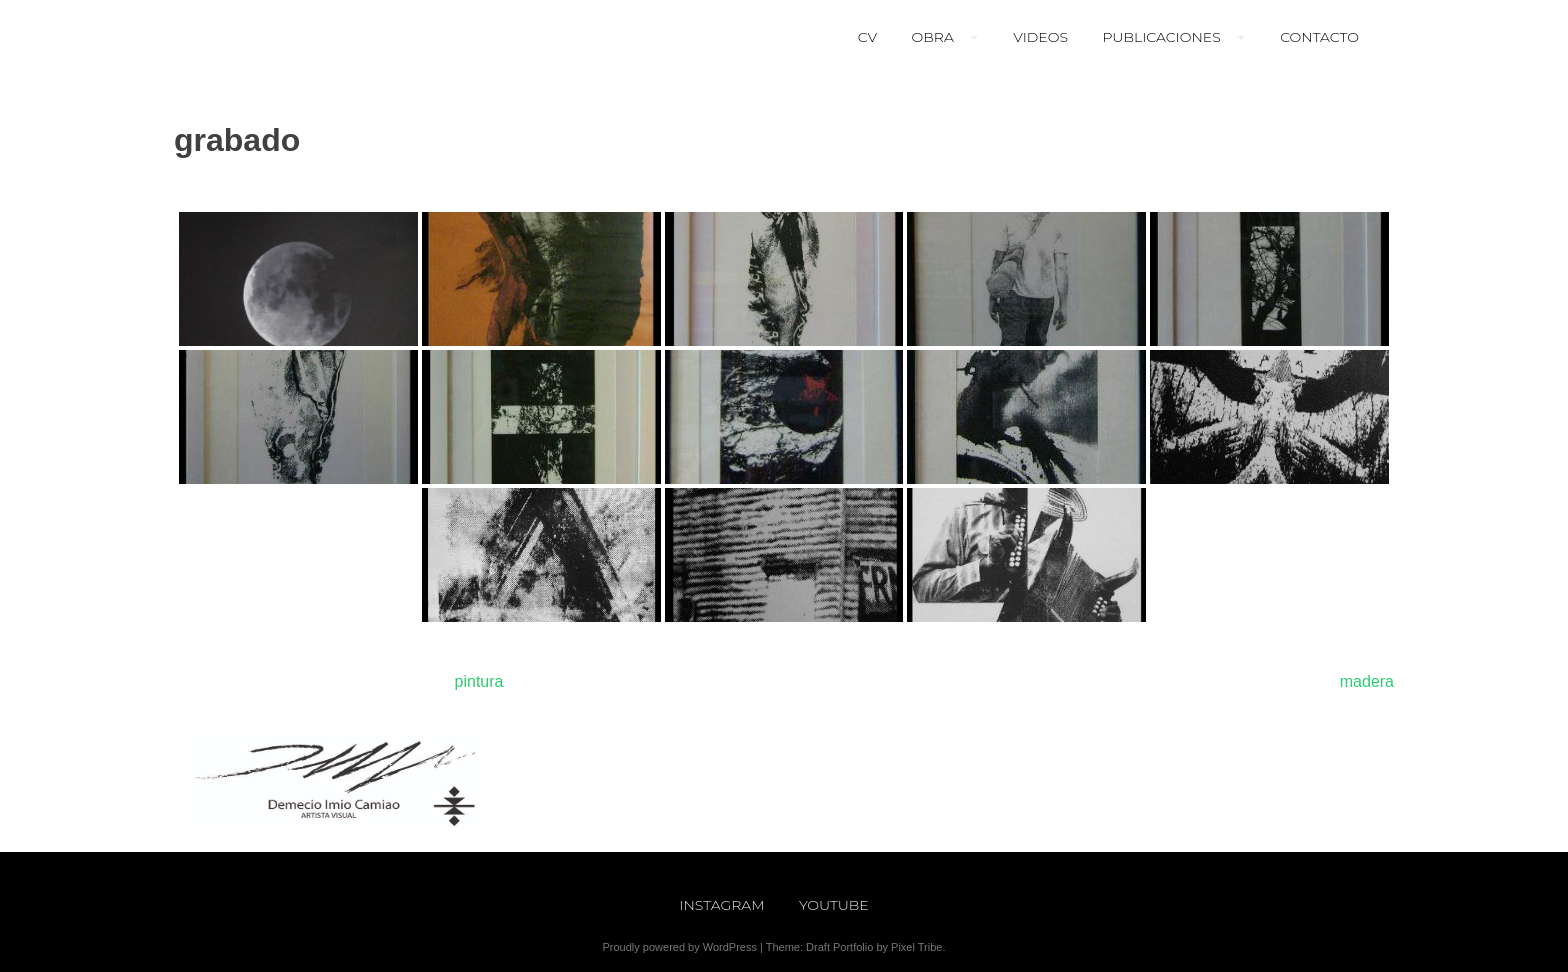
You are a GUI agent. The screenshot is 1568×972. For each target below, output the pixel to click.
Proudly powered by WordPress (679, 947)
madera (1367, 681)
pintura (479, 681)
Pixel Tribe (916, 947)
